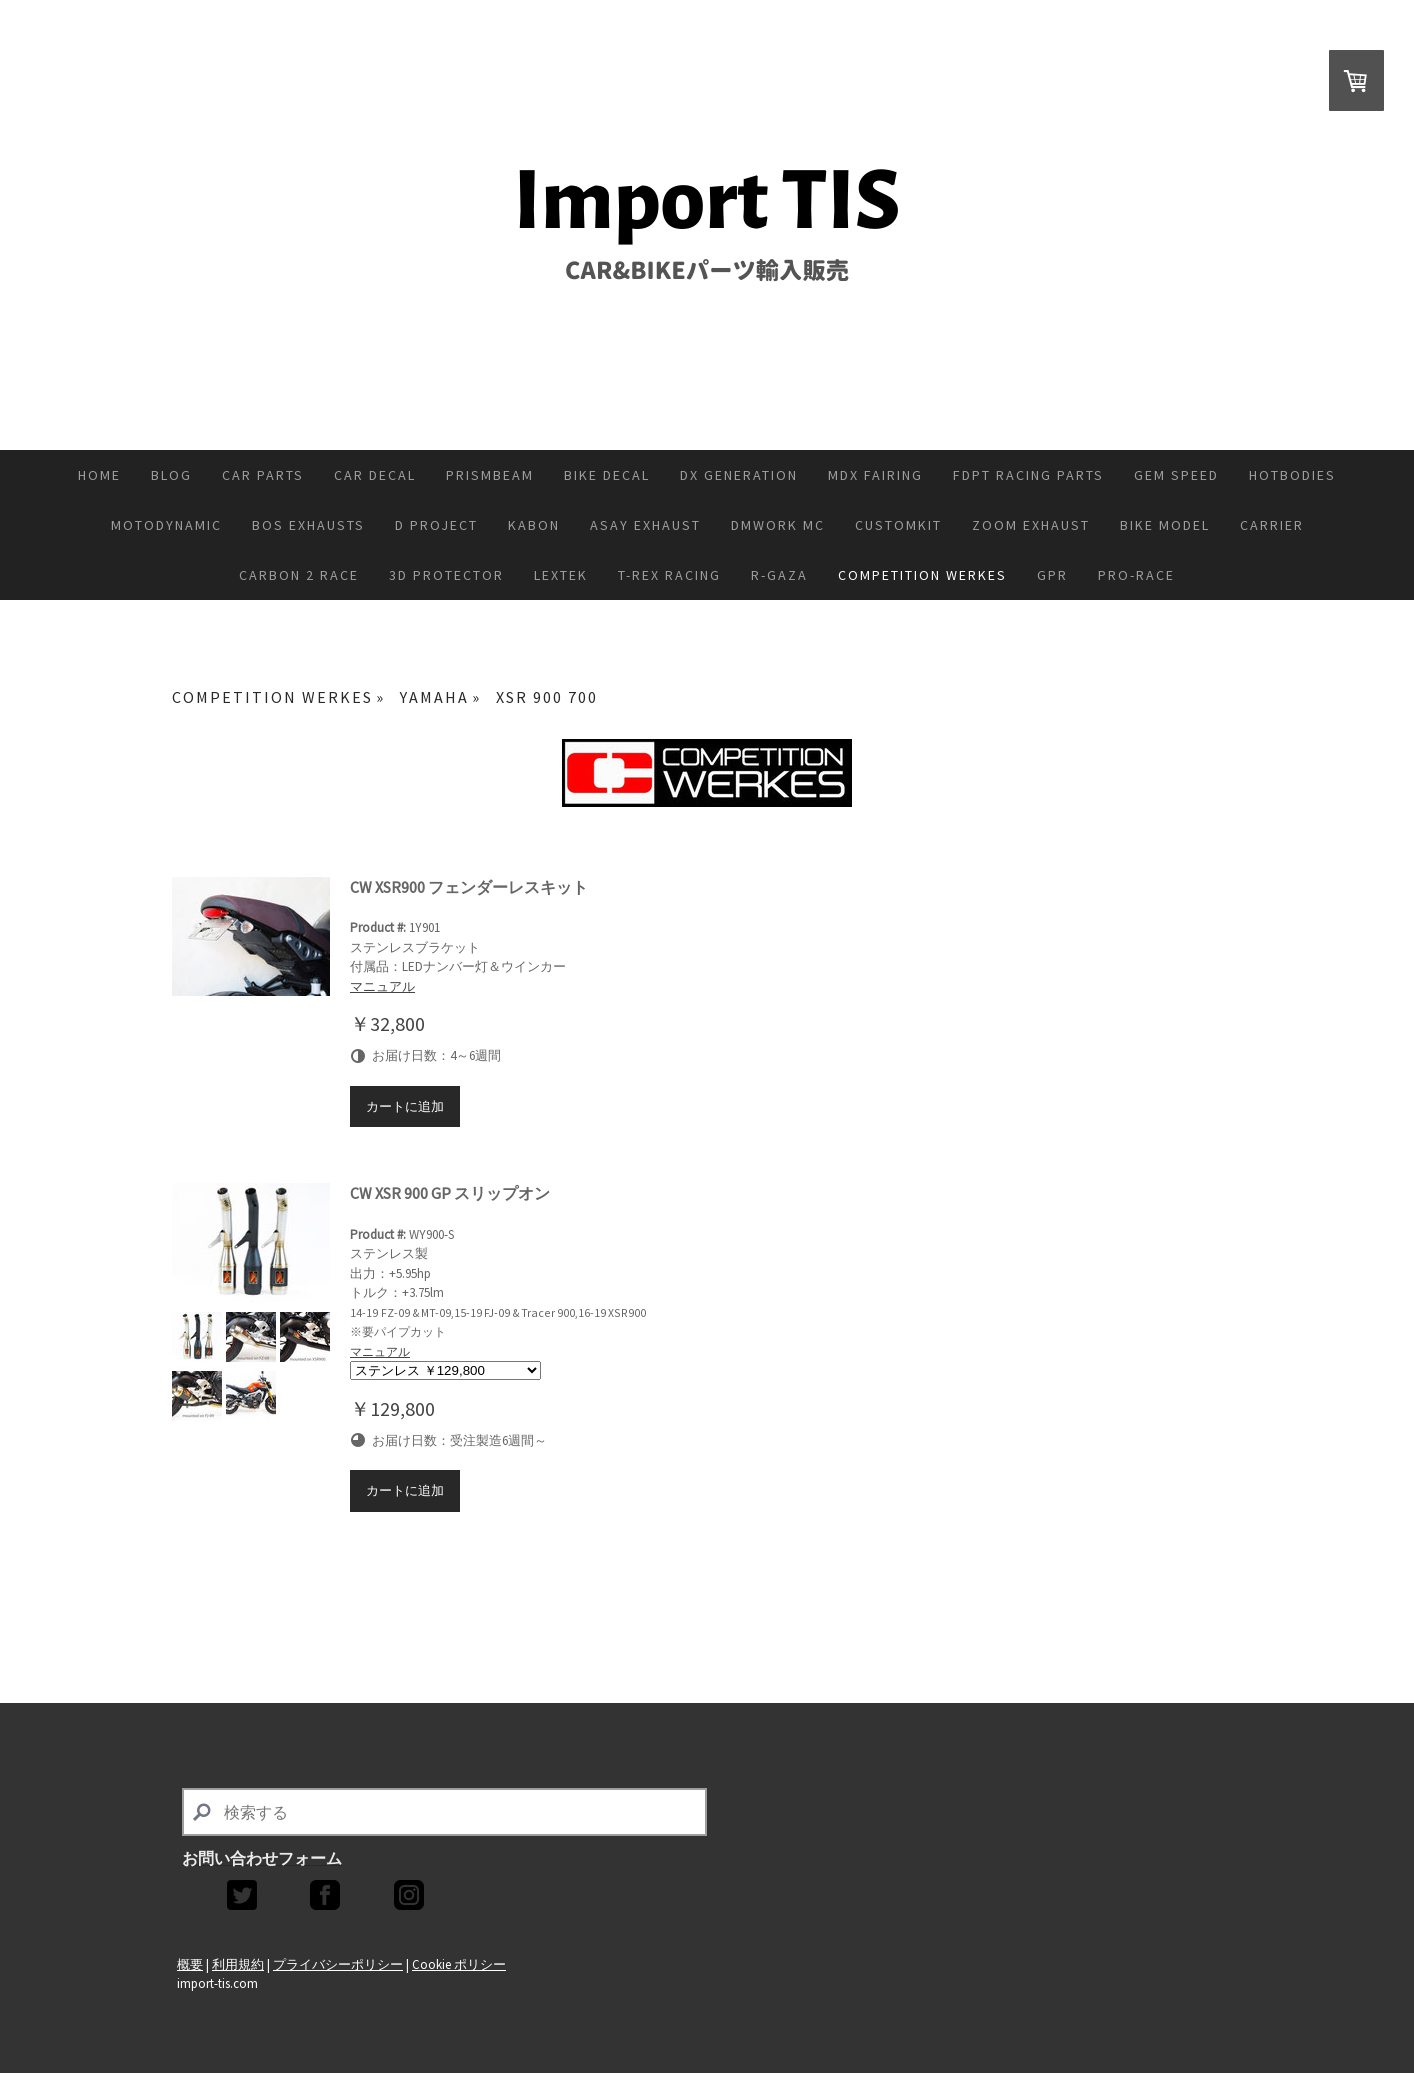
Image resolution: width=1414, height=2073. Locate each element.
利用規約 (238, 1964)
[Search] (444, 1812)
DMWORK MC (778, 525)
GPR (1052, 575)
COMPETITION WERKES (922, 575)
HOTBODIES (1292, 475)
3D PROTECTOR (446, 575)
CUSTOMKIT (898, 525)
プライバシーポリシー (338, 1964)
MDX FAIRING (875, 475)
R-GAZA (779, 575)
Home (99, 475)
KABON (534, 525)
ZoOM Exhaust (1031, 525)
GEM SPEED (1176, 475)
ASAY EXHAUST (645, 525)
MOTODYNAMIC (166, 525)
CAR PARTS (263, 475)
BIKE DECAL (607, 475)
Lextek (561, 575)
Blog (171, 475)
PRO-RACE (1136, 575)
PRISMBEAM (490, 475)
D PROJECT (436, 525)
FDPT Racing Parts (1028, 475)
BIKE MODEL (1165, 525)
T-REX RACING (669, 575)
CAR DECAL (375, 475)
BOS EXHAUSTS (308, 525)
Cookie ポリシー (459, 1964)
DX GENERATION (739, 475)
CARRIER (1272, 525)
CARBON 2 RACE (299, 575)
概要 (190, 1964)
